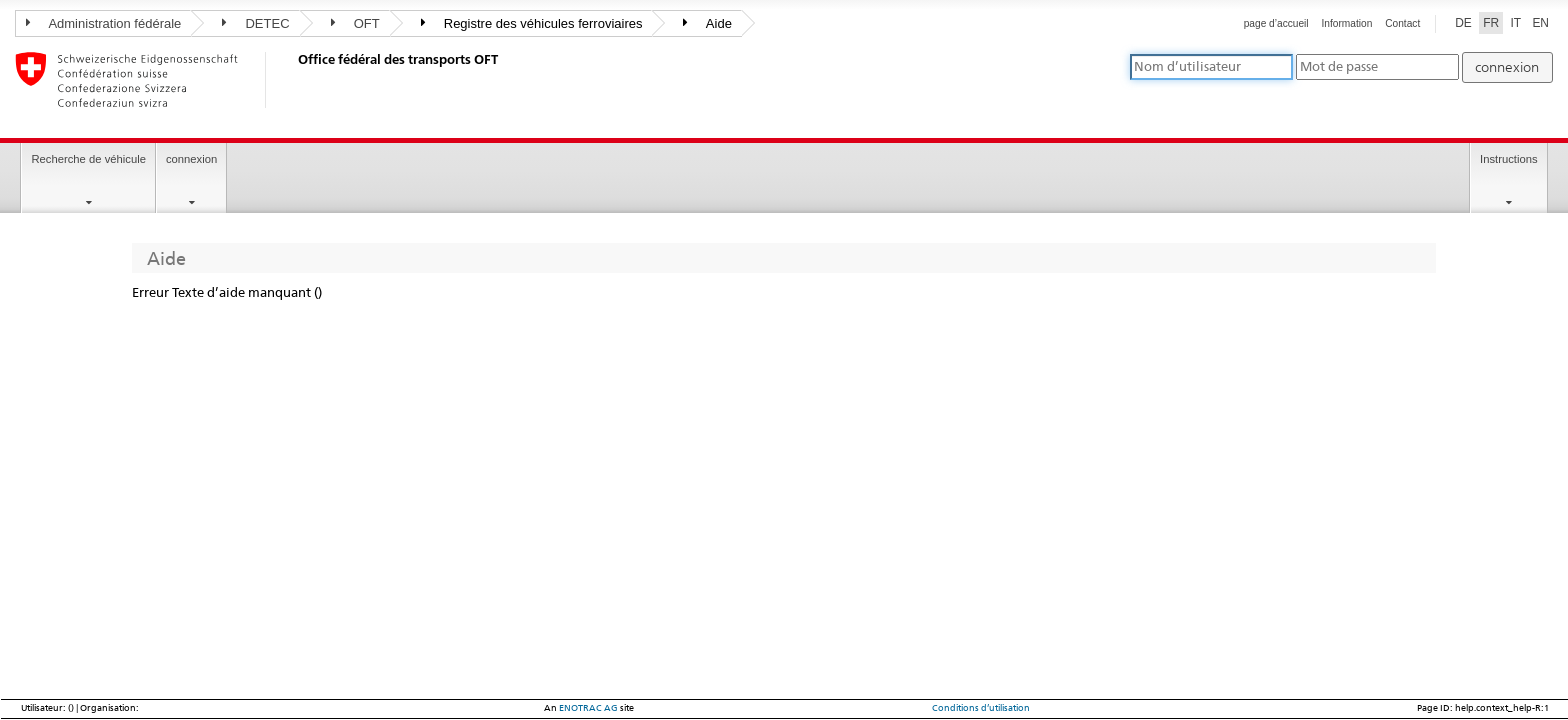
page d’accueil (1276, 23)
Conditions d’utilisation (981, 707)
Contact (1402, 23)
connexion (191, 159)
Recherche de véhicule (88, 159)
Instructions (1509, 159)
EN (1540, 23)
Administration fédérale (103, 23)
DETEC (255, 23)
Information (1347, 23)
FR (1491, 23)
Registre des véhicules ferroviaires (532, 23)
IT (1515, 23)
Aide (707, 23)
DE (1463, 23)
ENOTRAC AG (588, 707)
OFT (355, 23)
